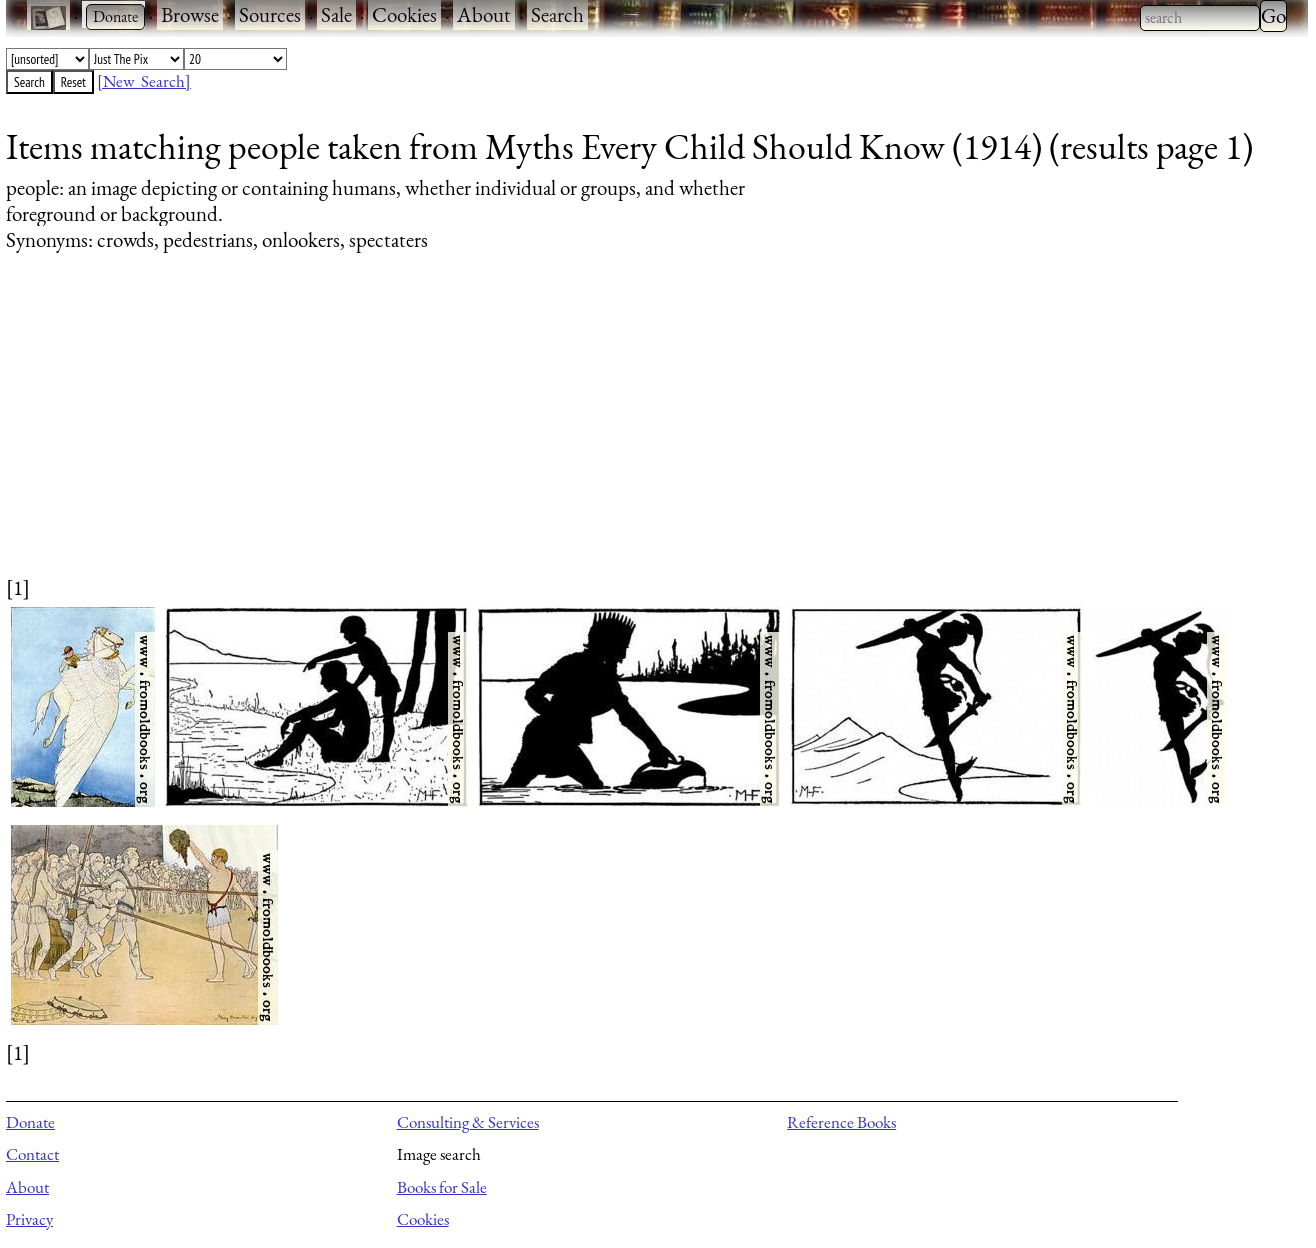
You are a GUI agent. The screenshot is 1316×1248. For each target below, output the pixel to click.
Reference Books (841, 1122)
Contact (32, 1154)
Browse (190, 14)
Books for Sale (442, 1187)
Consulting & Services (468, 1122)
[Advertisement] (606, 433)
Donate (30, 1122)
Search (557, 14)
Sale (336, 14)
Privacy (29, 1219)
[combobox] (1200, 18)
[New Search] (144, 81)
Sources (270, 14)
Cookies (404, 14)
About (484, 14)
